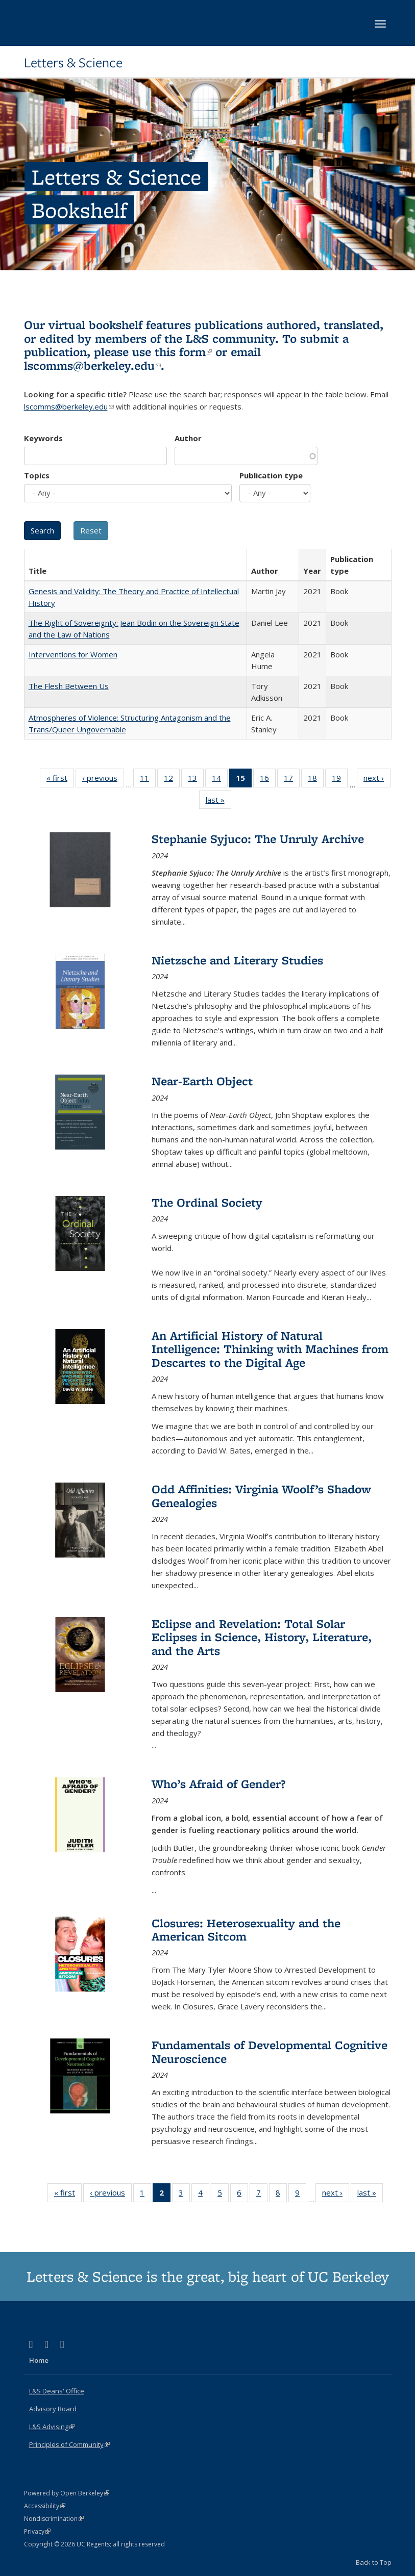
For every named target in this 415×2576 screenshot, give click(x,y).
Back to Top (374, 2562)
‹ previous (103, 779)
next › (376, 779)
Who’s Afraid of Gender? (218, 1784)
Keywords (43, 438)
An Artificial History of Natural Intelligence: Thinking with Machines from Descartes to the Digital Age (270, 1349)
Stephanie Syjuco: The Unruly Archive (258, 839)
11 (148, 779)
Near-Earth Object (202, 1081)
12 (172, 779)
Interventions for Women (73, 654)
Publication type (271, 475)
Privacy (37, 2531)
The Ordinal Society (207, 1202)
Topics (37, 475)
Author (188, 438)
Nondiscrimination (54, 2518)
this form (183, 352)
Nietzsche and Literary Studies (237, 960)
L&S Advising (52, 2426)
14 (220, 779)
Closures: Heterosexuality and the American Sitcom (246, 1929)
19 (340, 779)
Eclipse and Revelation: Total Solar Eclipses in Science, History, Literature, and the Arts (262, 1637)
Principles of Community (69, 2444)
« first (60, 779)
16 (268, 779)
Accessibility (44, 2506)
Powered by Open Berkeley (66, 2493)
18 (316, 779)
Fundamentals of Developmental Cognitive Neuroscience (269, 2051)
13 (196, 779)
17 (292, 779)
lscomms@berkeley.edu (92, 365)
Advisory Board (53, 2408)
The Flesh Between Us (69, 686)
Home (38, 2360)
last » (218, 801)
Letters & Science (73, 63)
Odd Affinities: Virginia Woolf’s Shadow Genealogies (261, 1495)
